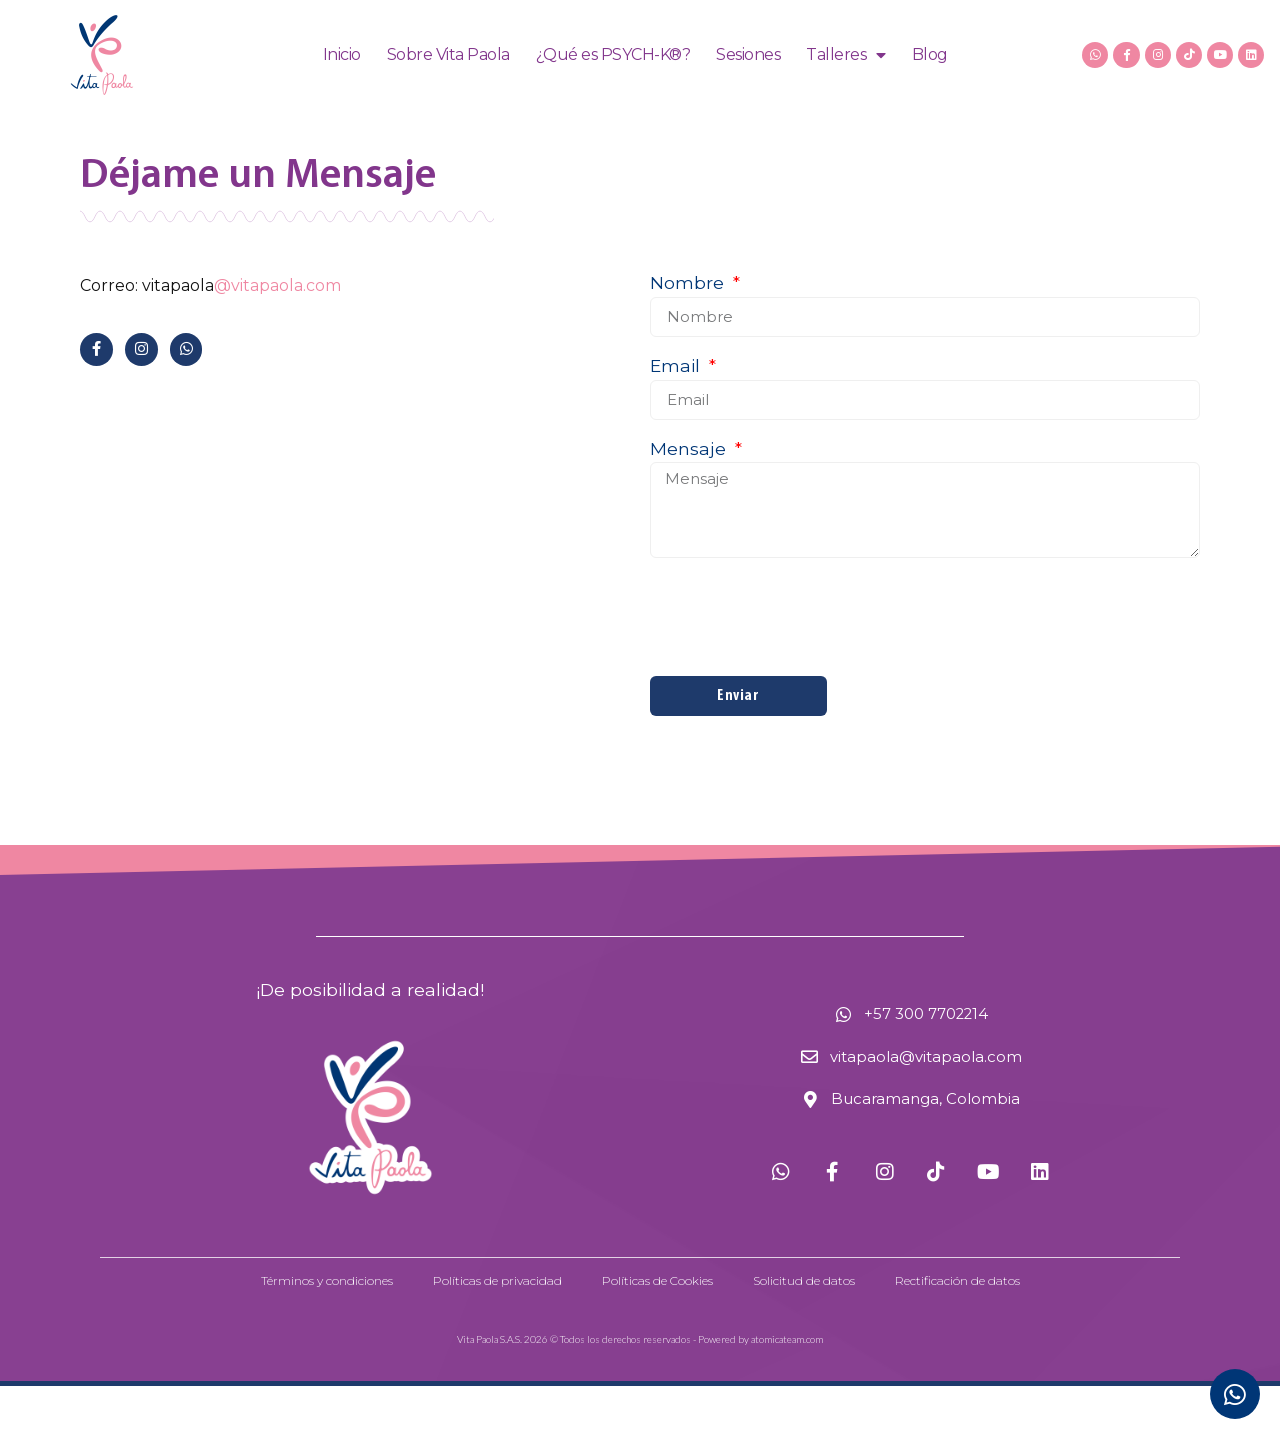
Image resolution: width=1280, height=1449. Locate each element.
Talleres (846, 55)
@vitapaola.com (277, 349)
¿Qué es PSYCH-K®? (613, 54)
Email (677, 430)
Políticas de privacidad (497, 1344)
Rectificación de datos (957, 1344)
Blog (930, 54)
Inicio (342, 54)
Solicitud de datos (804, 1344)
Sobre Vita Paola (448, 54)
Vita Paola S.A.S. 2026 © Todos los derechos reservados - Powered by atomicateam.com (640, 1403)
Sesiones (748, 54)
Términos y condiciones (327, 1344)
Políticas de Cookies (657, 1344)
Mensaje (690, 512)
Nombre (689, 347)
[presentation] (802, 681)
